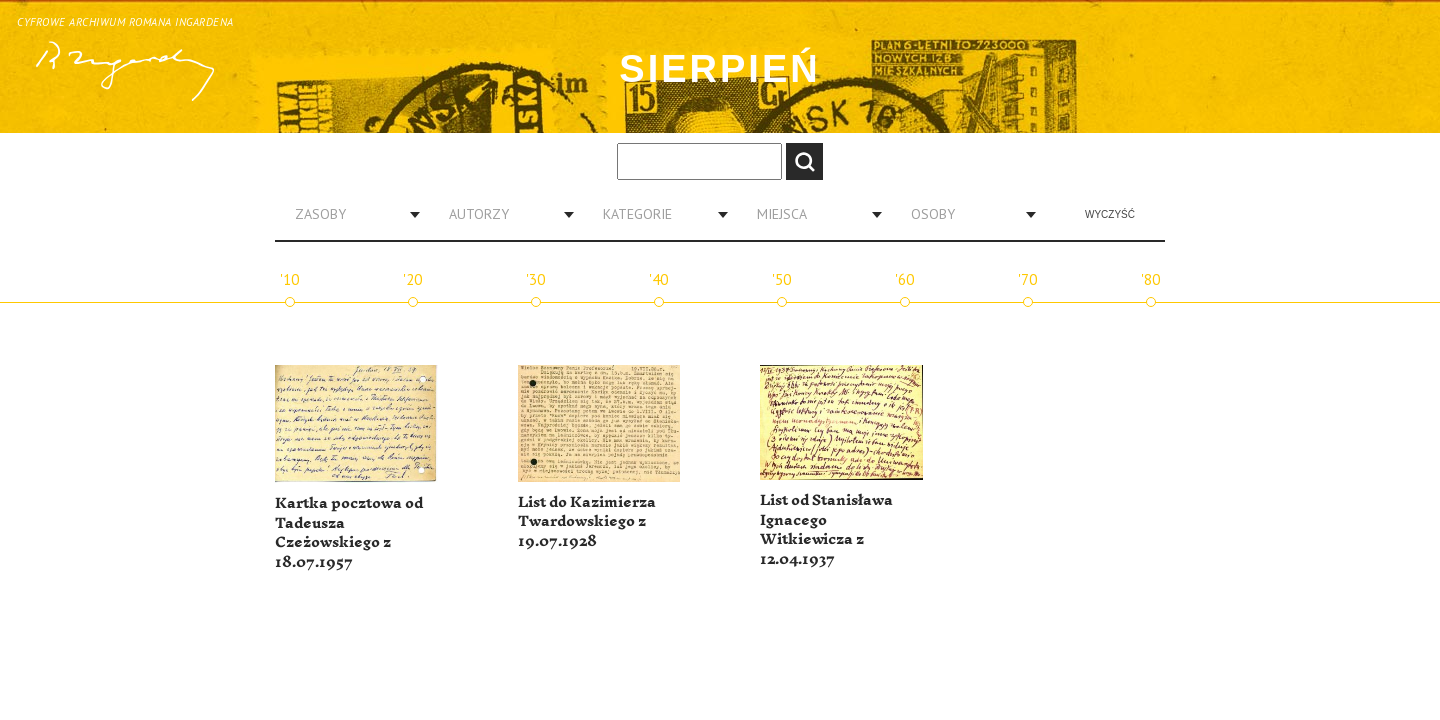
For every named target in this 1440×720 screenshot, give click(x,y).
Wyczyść (1110, 214)
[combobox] (350, 214)
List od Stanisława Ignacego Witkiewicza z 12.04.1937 (826, 530)
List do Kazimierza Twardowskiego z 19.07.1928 (587, 522)
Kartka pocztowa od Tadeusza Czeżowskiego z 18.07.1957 (349, 533)
